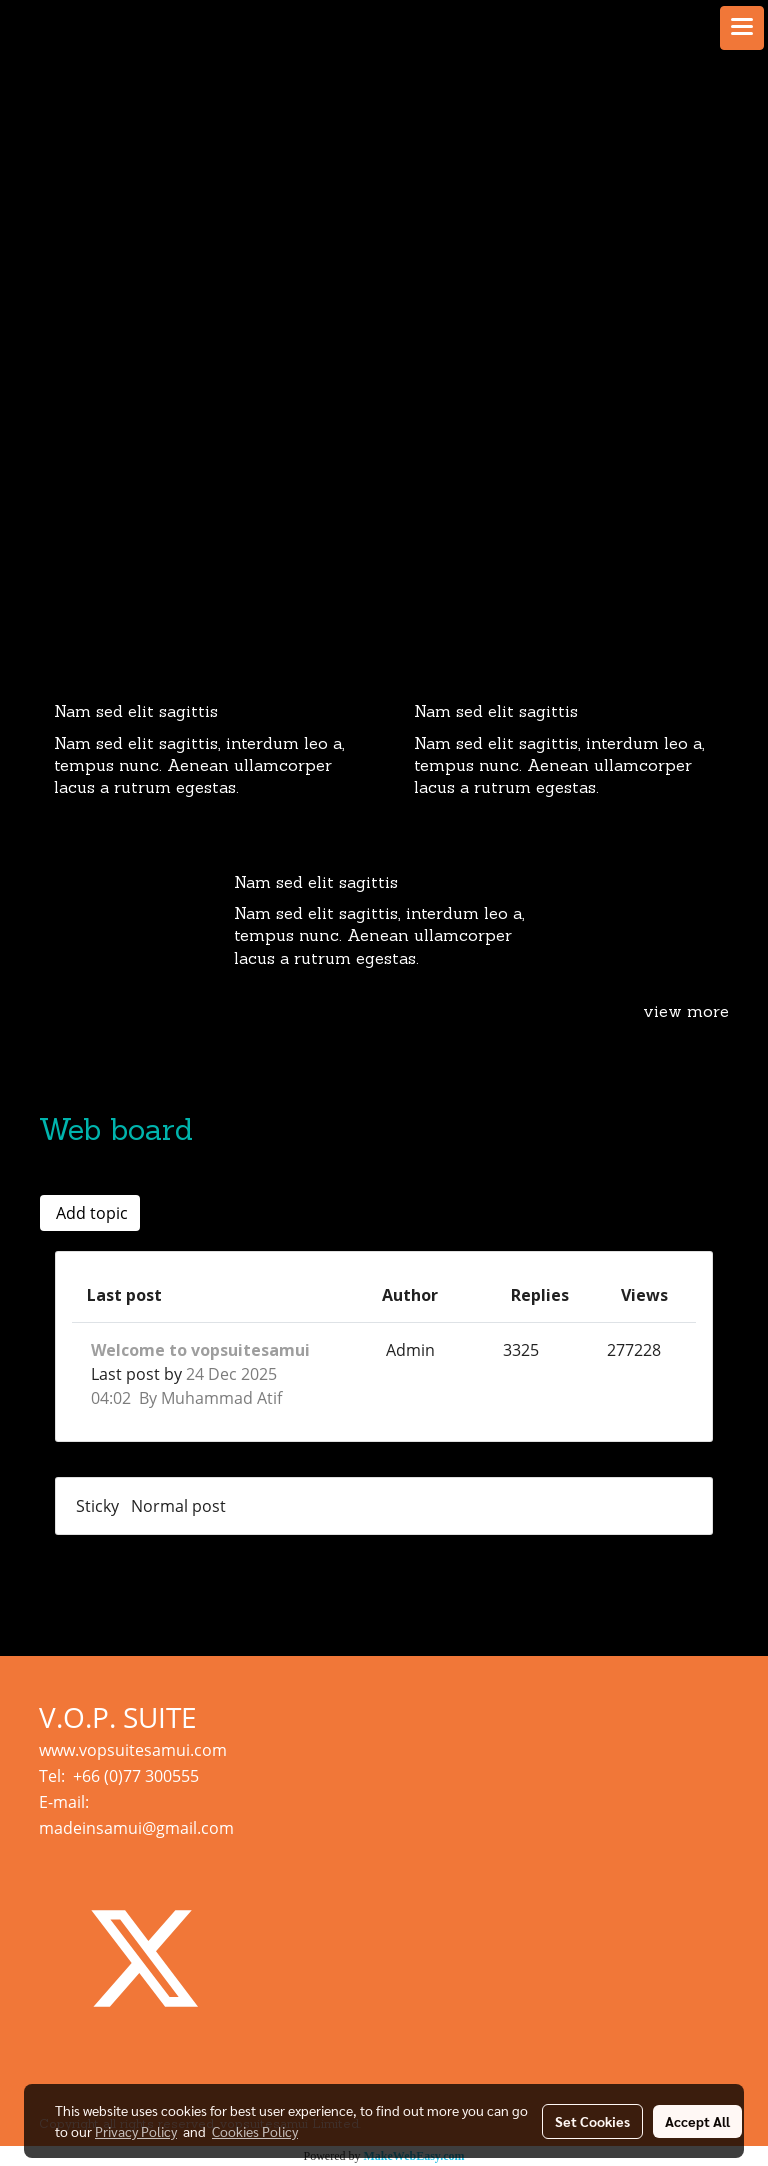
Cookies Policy (255, 2131)
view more (686, 1013)
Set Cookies (592, 2121)
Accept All (697, 2121)
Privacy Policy (136, 2131)
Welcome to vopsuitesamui (200, 1350)
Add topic (90, 1213)
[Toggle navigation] (742, 28)
